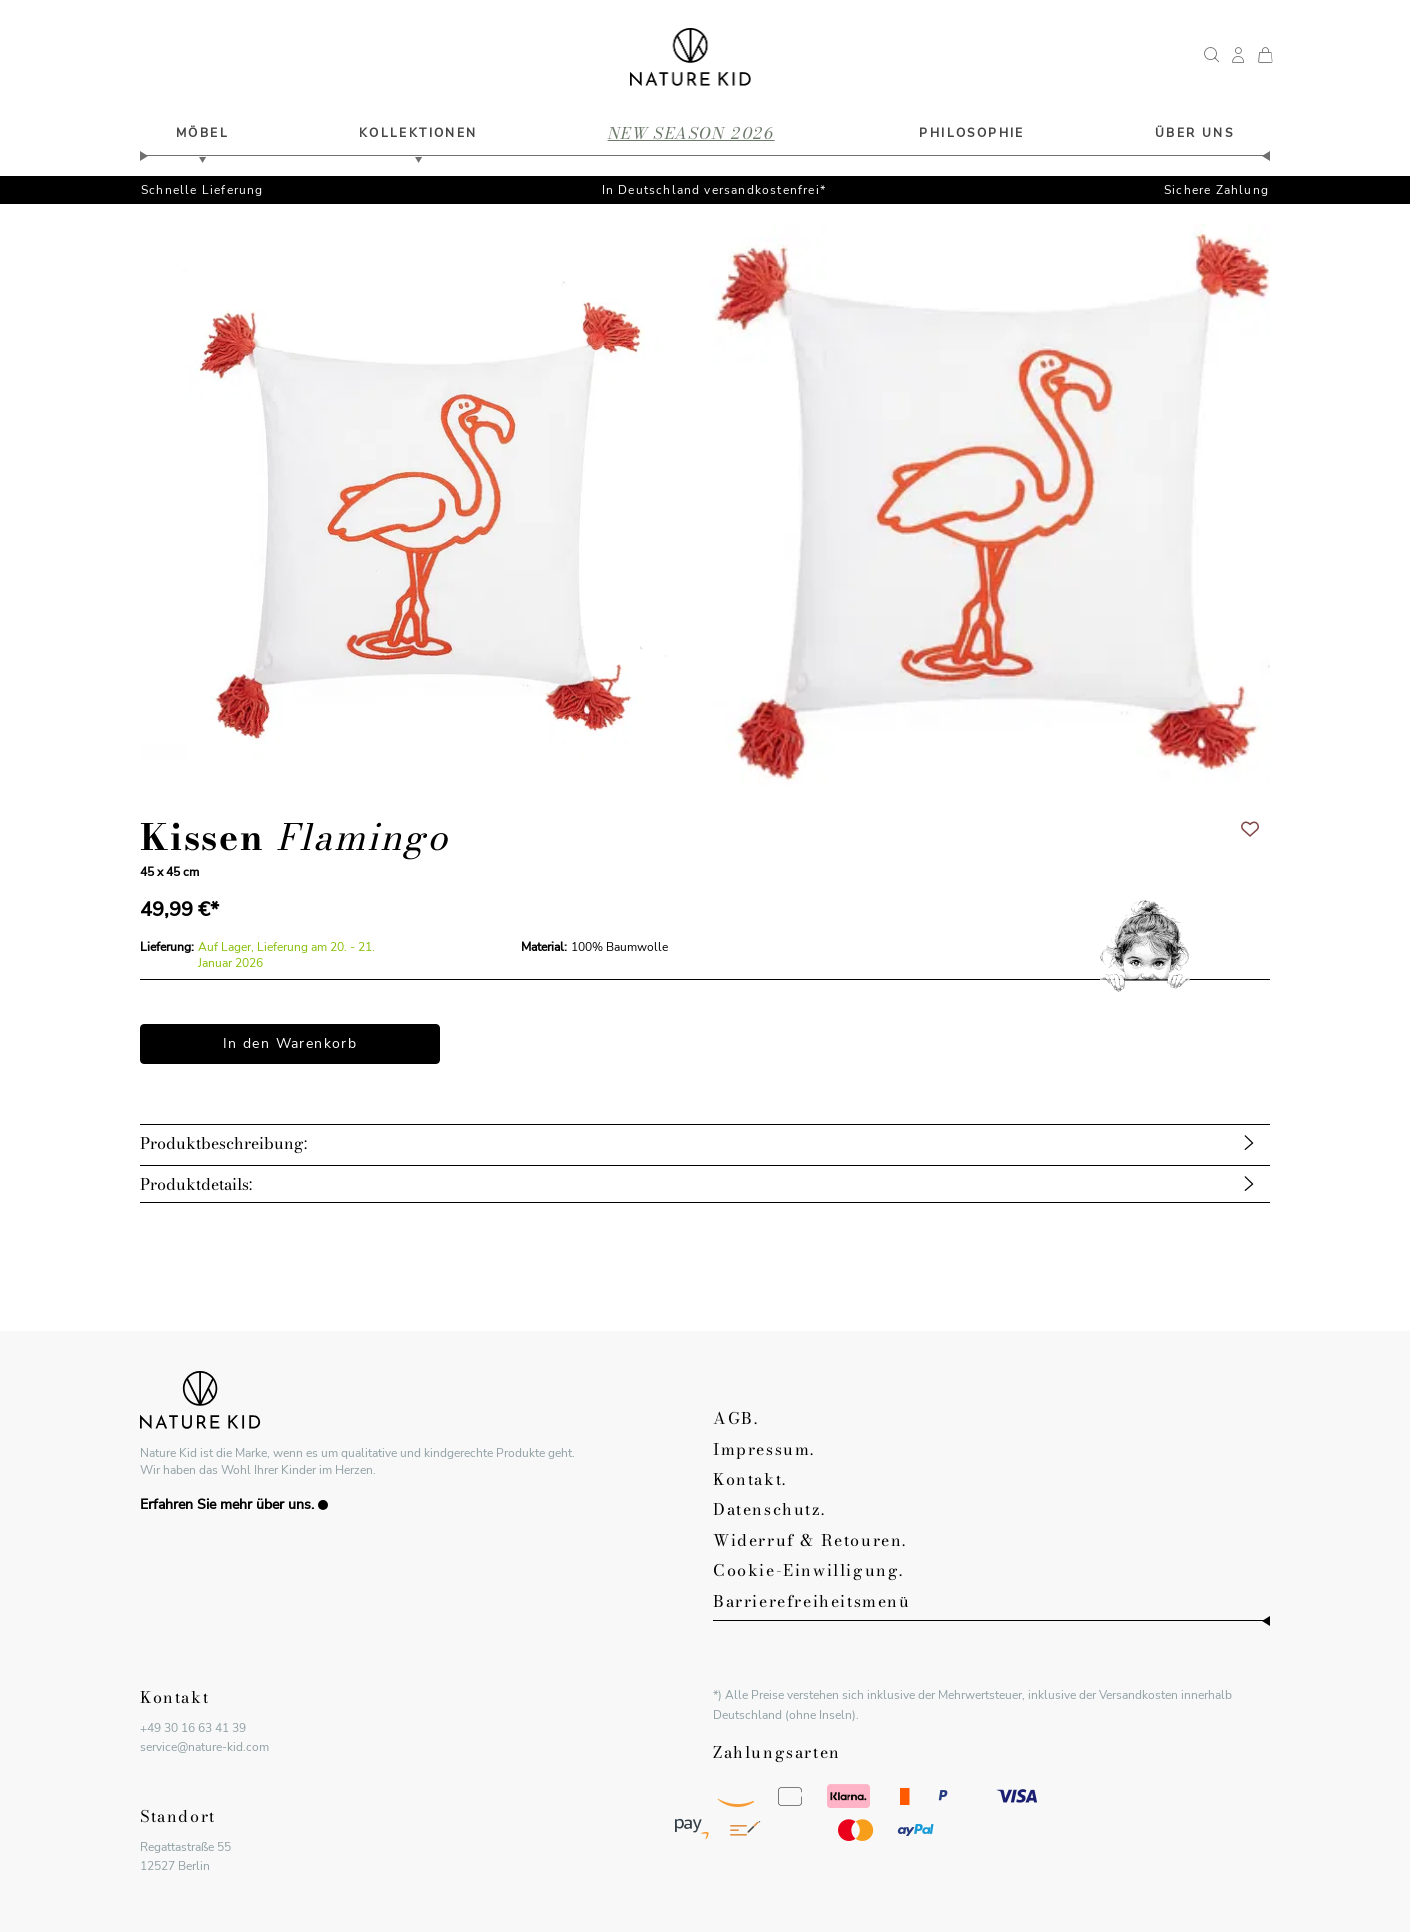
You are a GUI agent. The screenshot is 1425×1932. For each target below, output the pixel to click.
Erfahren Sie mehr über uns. (234, 1504)
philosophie (971, 133)
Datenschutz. (769, 1509)
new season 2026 (691, 133)
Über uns (1194, 133)
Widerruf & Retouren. (810, 1540)
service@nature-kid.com (204, 1747)
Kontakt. (750, 1479)
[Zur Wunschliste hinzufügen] (1250, 829)
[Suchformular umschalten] (1212, 57)
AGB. (735, 1418)
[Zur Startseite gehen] (690, 57)
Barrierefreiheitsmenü (812, 1601)
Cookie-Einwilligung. (808, 1570)
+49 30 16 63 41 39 (193, 1728)
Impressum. (764, 1449)
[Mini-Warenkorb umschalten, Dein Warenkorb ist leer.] (1265, 57)
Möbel (202, 133)
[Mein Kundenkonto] (1238, 57)
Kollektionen (418, 133)
